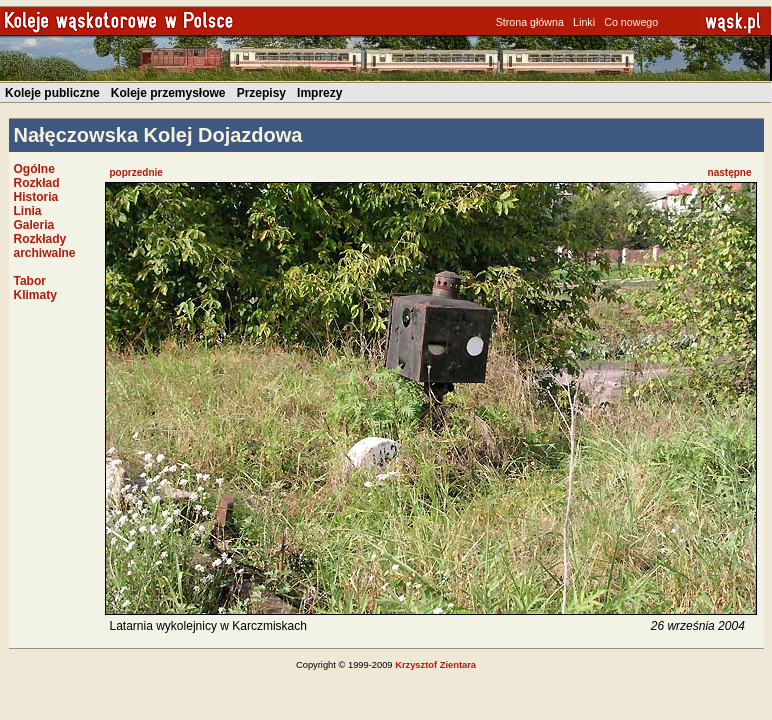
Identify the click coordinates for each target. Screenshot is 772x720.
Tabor (30, 281)
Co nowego (631, 22)
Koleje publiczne (52, 93)
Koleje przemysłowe (168, 93)
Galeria (34, 225)
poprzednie (136, 172)
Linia (28, 211)
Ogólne (34, 169)
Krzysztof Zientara (435, 665)
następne (730, 172)
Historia (36, 197)
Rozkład (37, 183)
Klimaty (35, 295)
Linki (584, 22)
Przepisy (261, 93)
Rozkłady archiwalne (45, 246)
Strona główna (530, 22)
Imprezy (319, 93)
